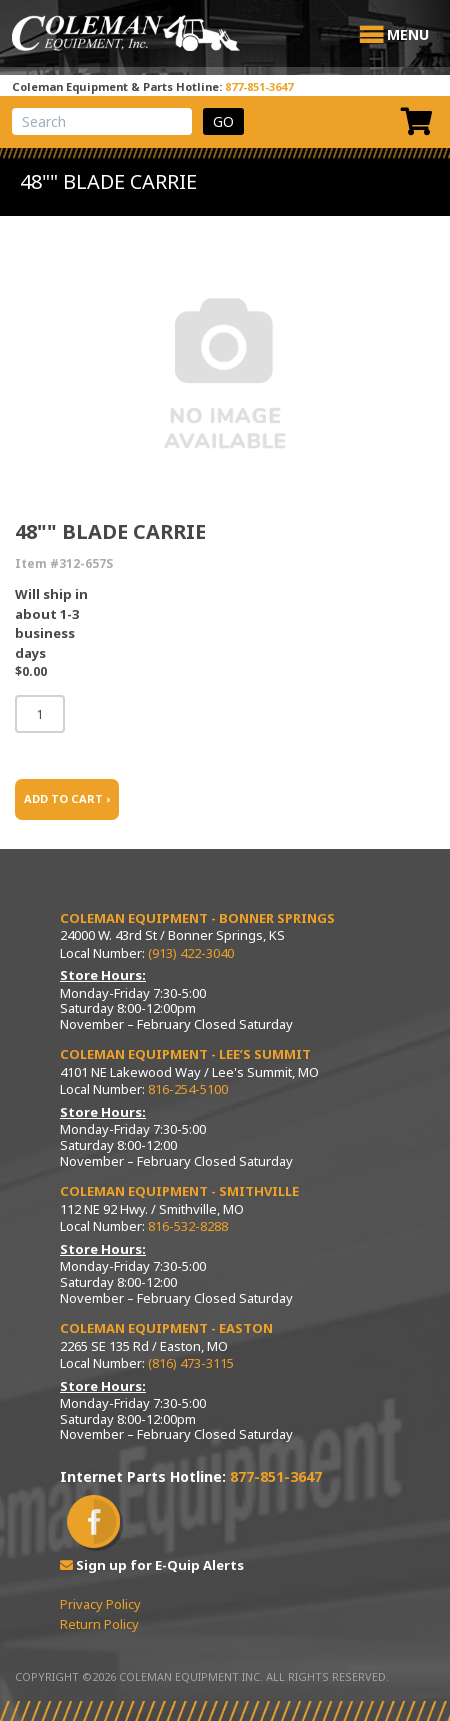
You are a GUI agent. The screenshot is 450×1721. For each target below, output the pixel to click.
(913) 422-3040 (191, 953)
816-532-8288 (188, 1226)
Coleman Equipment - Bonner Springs (197, 918)
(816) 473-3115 (191, 1363)
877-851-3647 (259, 86)
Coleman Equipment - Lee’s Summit (185, 1054)
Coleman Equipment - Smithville (179, 1191)
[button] (408, 35)
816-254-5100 (188, 1089)
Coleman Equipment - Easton (166, 1328)
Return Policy (99, 1624)
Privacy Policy (100, 1604)
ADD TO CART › (67, 798)
